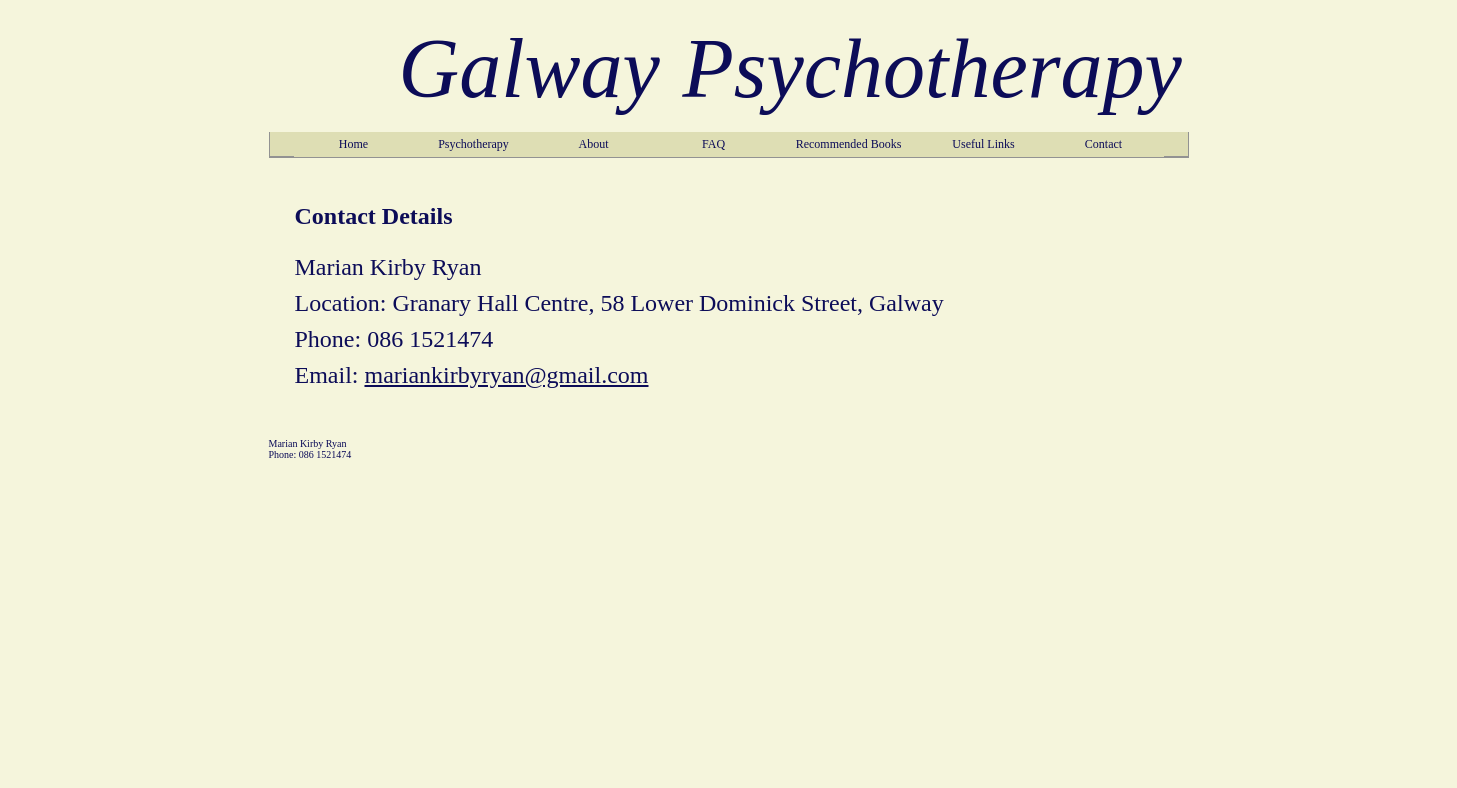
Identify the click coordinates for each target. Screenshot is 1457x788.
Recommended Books (849, 144)
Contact (1103, 144)
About (594, 144)
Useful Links (983, 144)
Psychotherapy (473, 144)
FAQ (713, 144)
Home (353, 144)
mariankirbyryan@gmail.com (506, 375)
